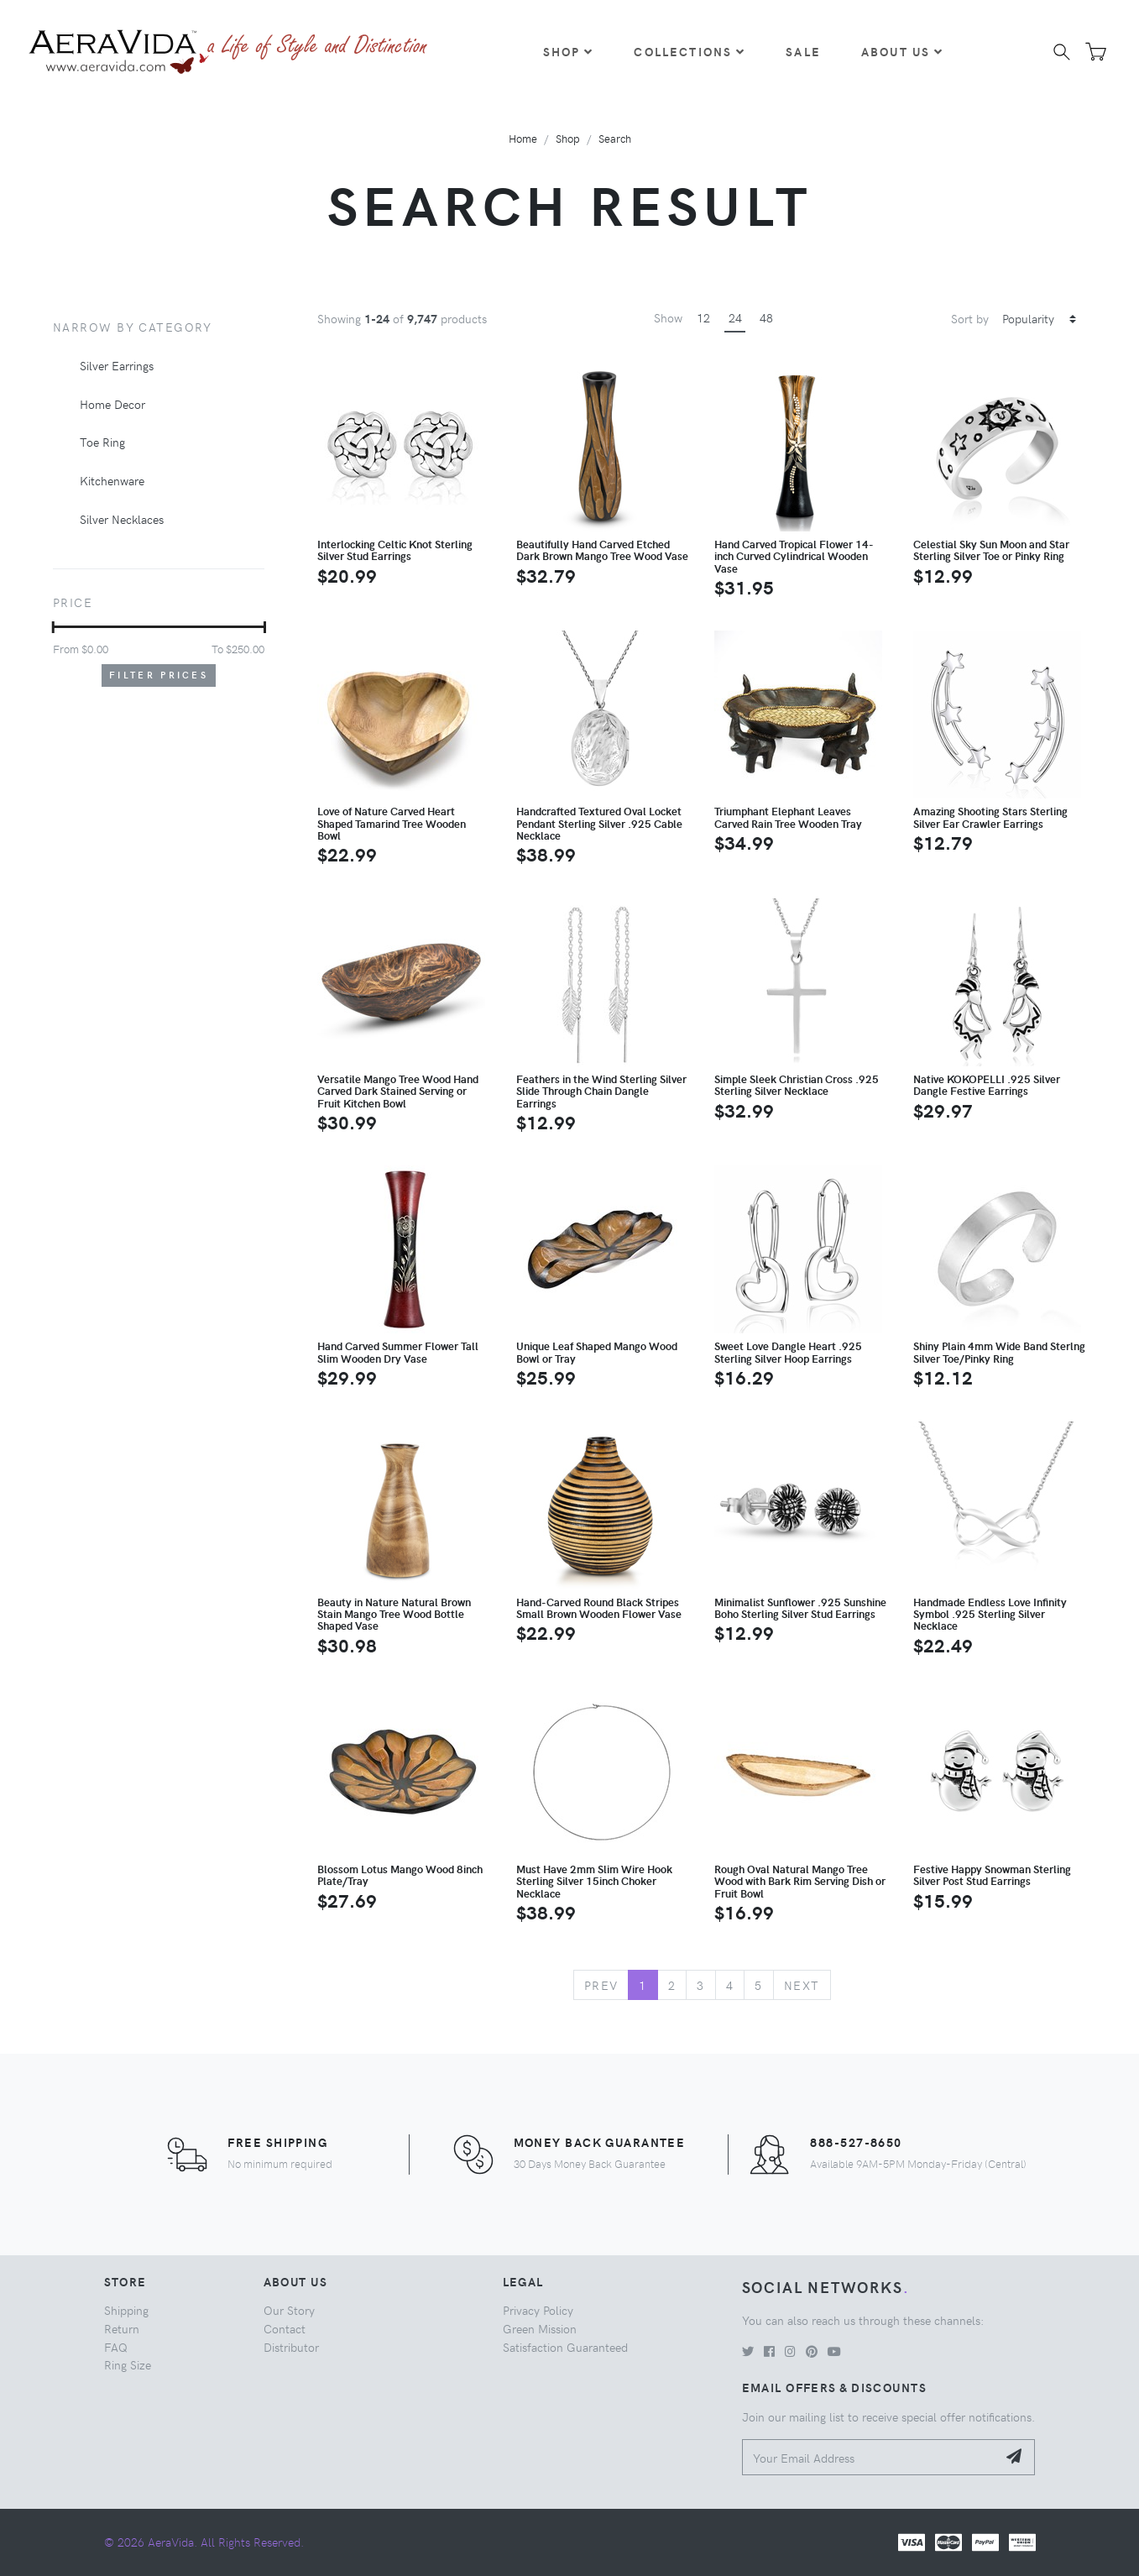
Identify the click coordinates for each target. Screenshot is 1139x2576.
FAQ (116, 2346)
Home (523, 138)
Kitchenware (112, 480)
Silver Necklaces (122, 518)
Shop (568, 51)
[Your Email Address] (870, 2457)
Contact (285, 2328)
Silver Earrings (117, 365)
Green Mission (540, 2328)
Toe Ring (102, 441)
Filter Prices (158, 674)
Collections (689, 51)
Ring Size (127, 2364)
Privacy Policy (538, 2309)
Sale (803, 51)
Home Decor (112, 403)
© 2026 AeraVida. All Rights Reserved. (204, 2541)
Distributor (291, 2346)
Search (614, 138)
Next (802, 1985)
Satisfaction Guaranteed (565, 2346)
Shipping (126, 2309)
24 (735, 317)
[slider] (53, 627)
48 (766, 317)
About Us (902, 51)
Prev (601, 1985)
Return (121, 2328)
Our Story (289, 2309)
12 (703, 317)
